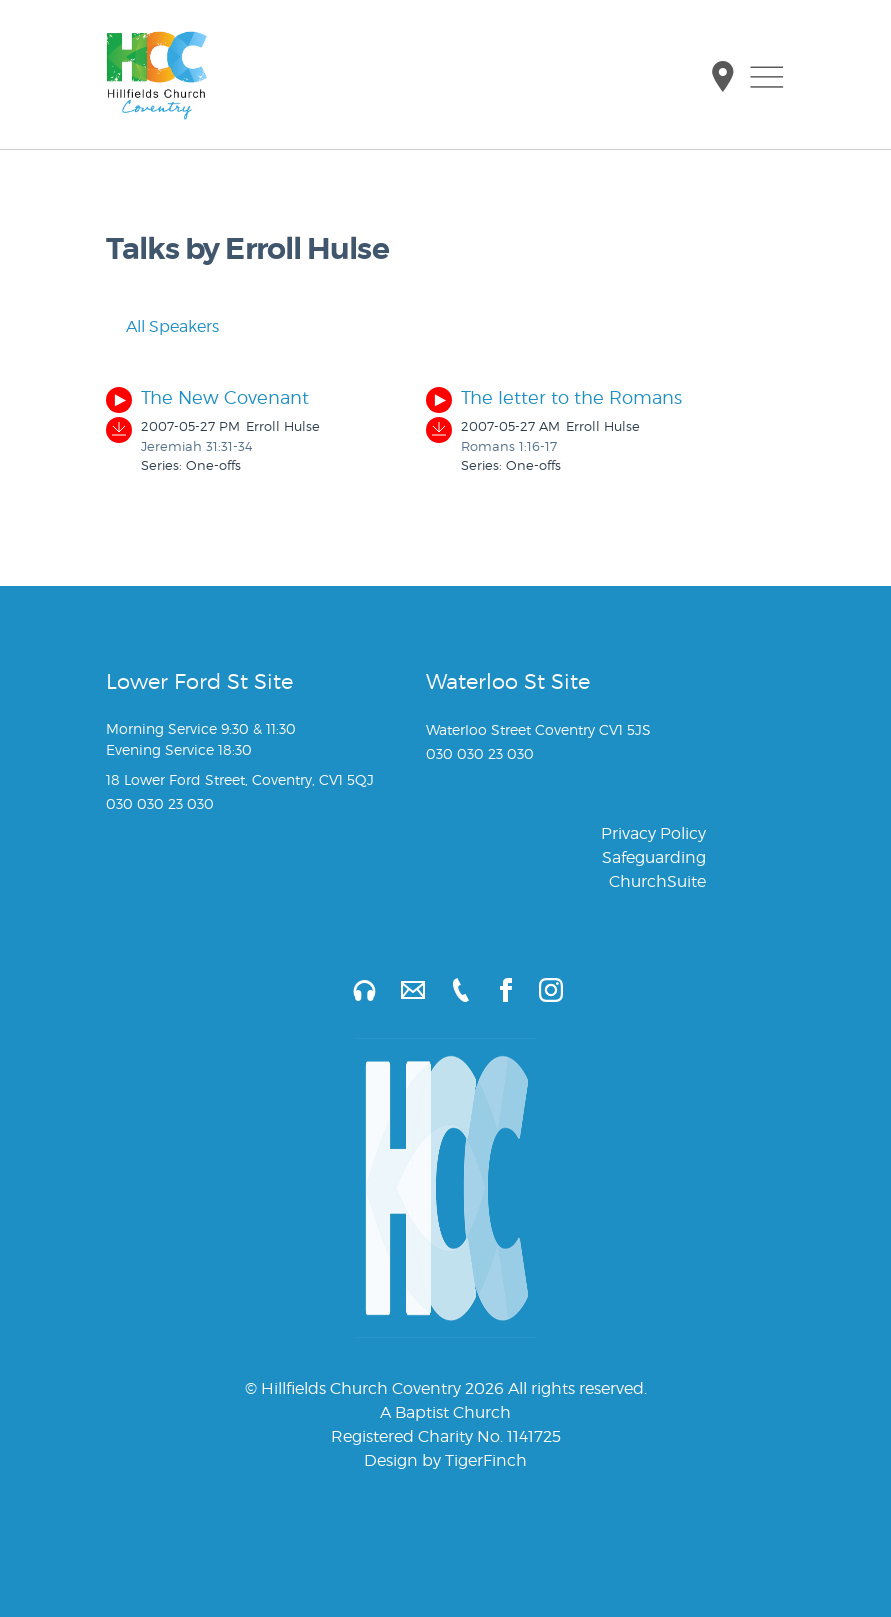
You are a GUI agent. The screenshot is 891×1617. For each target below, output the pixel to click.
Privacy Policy (653, 833)
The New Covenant (225, 397)
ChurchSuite (657, 881)
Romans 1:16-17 (509, 446)
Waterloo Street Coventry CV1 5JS (538, 729)
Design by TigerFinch (445, 1460)
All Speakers (162, 326)
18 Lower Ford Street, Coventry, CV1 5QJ (240, 779)
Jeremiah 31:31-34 (197, 446)
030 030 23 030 (160, 803)
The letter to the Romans (571, 397)
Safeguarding (654, 857)
